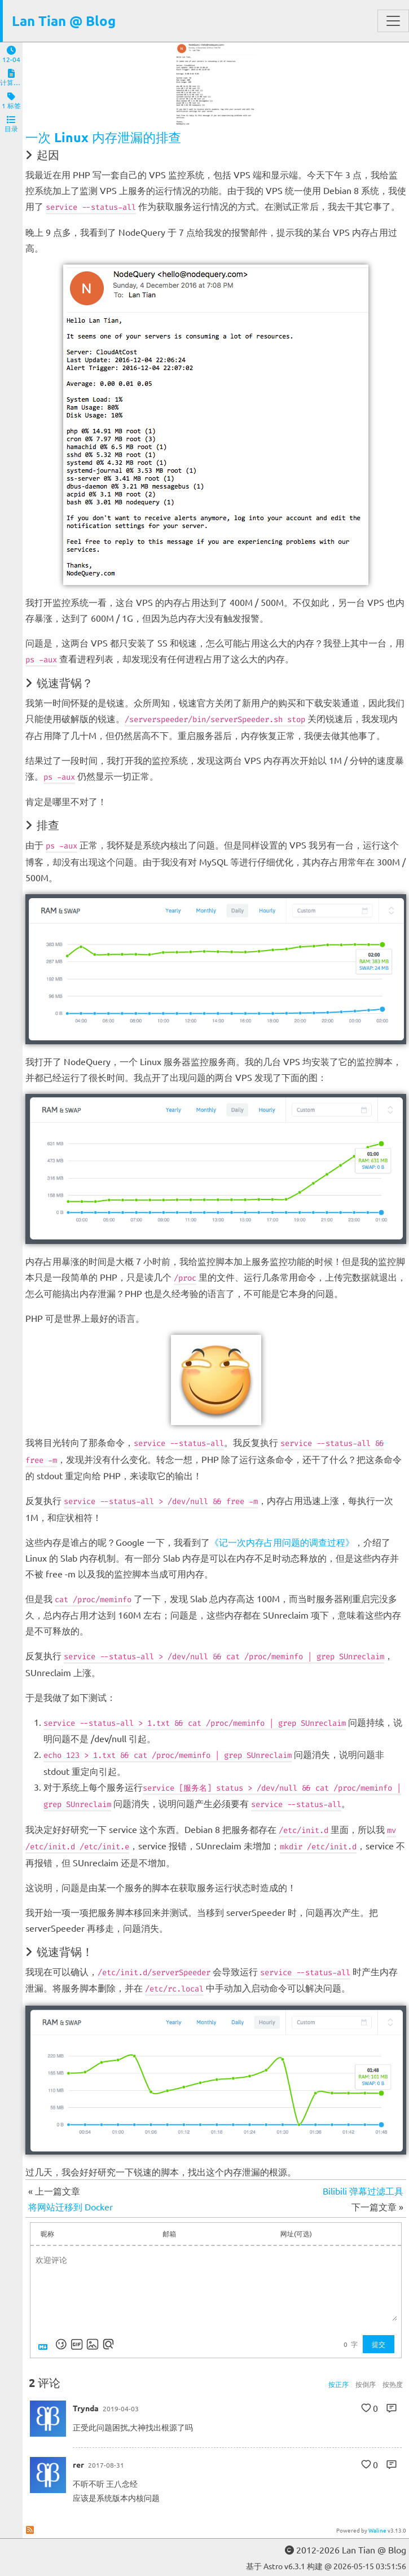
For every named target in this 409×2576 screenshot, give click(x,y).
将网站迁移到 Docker (70, 2206)
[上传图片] (92, 2344)
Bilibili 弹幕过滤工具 (363, 2190)
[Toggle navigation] (393, 21)
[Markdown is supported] (45, 2344)
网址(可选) (296, 2233)
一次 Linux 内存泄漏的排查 (103, 137)
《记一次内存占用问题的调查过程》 (282, 1542)
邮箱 (169, 2233)
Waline (377, 2530)
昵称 (47, 2233)
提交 (378, 2344)
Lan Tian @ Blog (64, 20)
